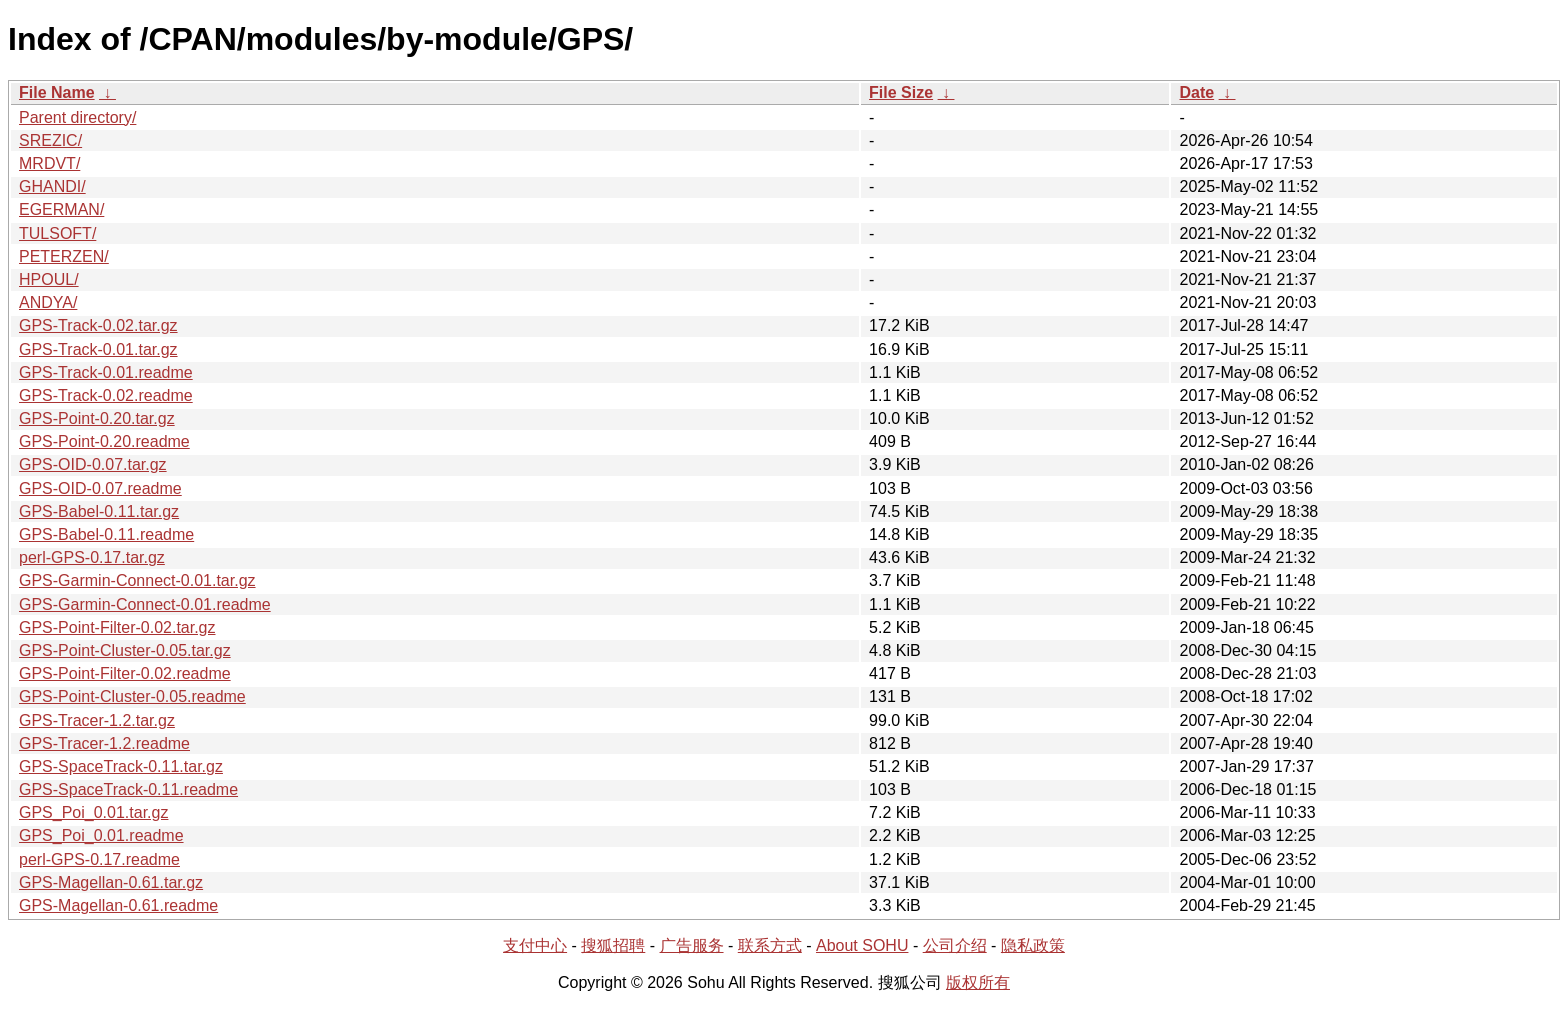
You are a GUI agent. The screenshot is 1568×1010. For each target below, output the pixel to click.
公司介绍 (955, 945)
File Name (57, 92)
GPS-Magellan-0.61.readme (118, 905)
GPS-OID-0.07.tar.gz (93, 464)
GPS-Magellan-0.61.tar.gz (111, 882)
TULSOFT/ (57, 233)
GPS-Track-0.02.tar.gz (98, 325)
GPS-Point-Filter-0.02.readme (125, 673)
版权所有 (978, 982)
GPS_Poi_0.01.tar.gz (93, 812)
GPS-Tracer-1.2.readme (104, 743)
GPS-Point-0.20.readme (104, 441)
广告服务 (692, 945)
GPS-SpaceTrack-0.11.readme (128, 789)
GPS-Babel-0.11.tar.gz (99, 511)
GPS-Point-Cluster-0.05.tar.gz (125, 650)
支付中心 (535, 945)
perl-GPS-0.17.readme (99, 859)
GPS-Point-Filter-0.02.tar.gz (117, 627)
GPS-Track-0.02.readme (106, 395)
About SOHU (862, 945)
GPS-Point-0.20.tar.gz (97, 418)
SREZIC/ (50, 140)
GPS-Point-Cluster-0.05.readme (132, 696)
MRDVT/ (49, 163)
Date (1196, 92)
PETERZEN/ (64, 256)
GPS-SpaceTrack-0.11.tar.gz (121, 766)
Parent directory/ (77, 117)
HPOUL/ (49, 279)
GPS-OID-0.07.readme (100, 488)
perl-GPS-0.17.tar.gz (92, 557)
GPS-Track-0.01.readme (106, 372)
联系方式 (770, 945)
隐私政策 (1033, 945)
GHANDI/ (52, 186)
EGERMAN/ (61, 209)
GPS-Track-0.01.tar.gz (98, 349)
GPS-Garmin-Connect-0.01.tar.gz (137, 580)
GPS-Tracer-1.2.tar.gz (97, 720)
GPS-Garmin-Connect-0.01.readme (145, 604)
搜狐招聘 (613, 945)
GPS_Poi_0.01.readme (101, 835)
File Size (901, 92)
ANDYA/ (48, 302)
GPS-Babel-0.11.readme (106, 534)
